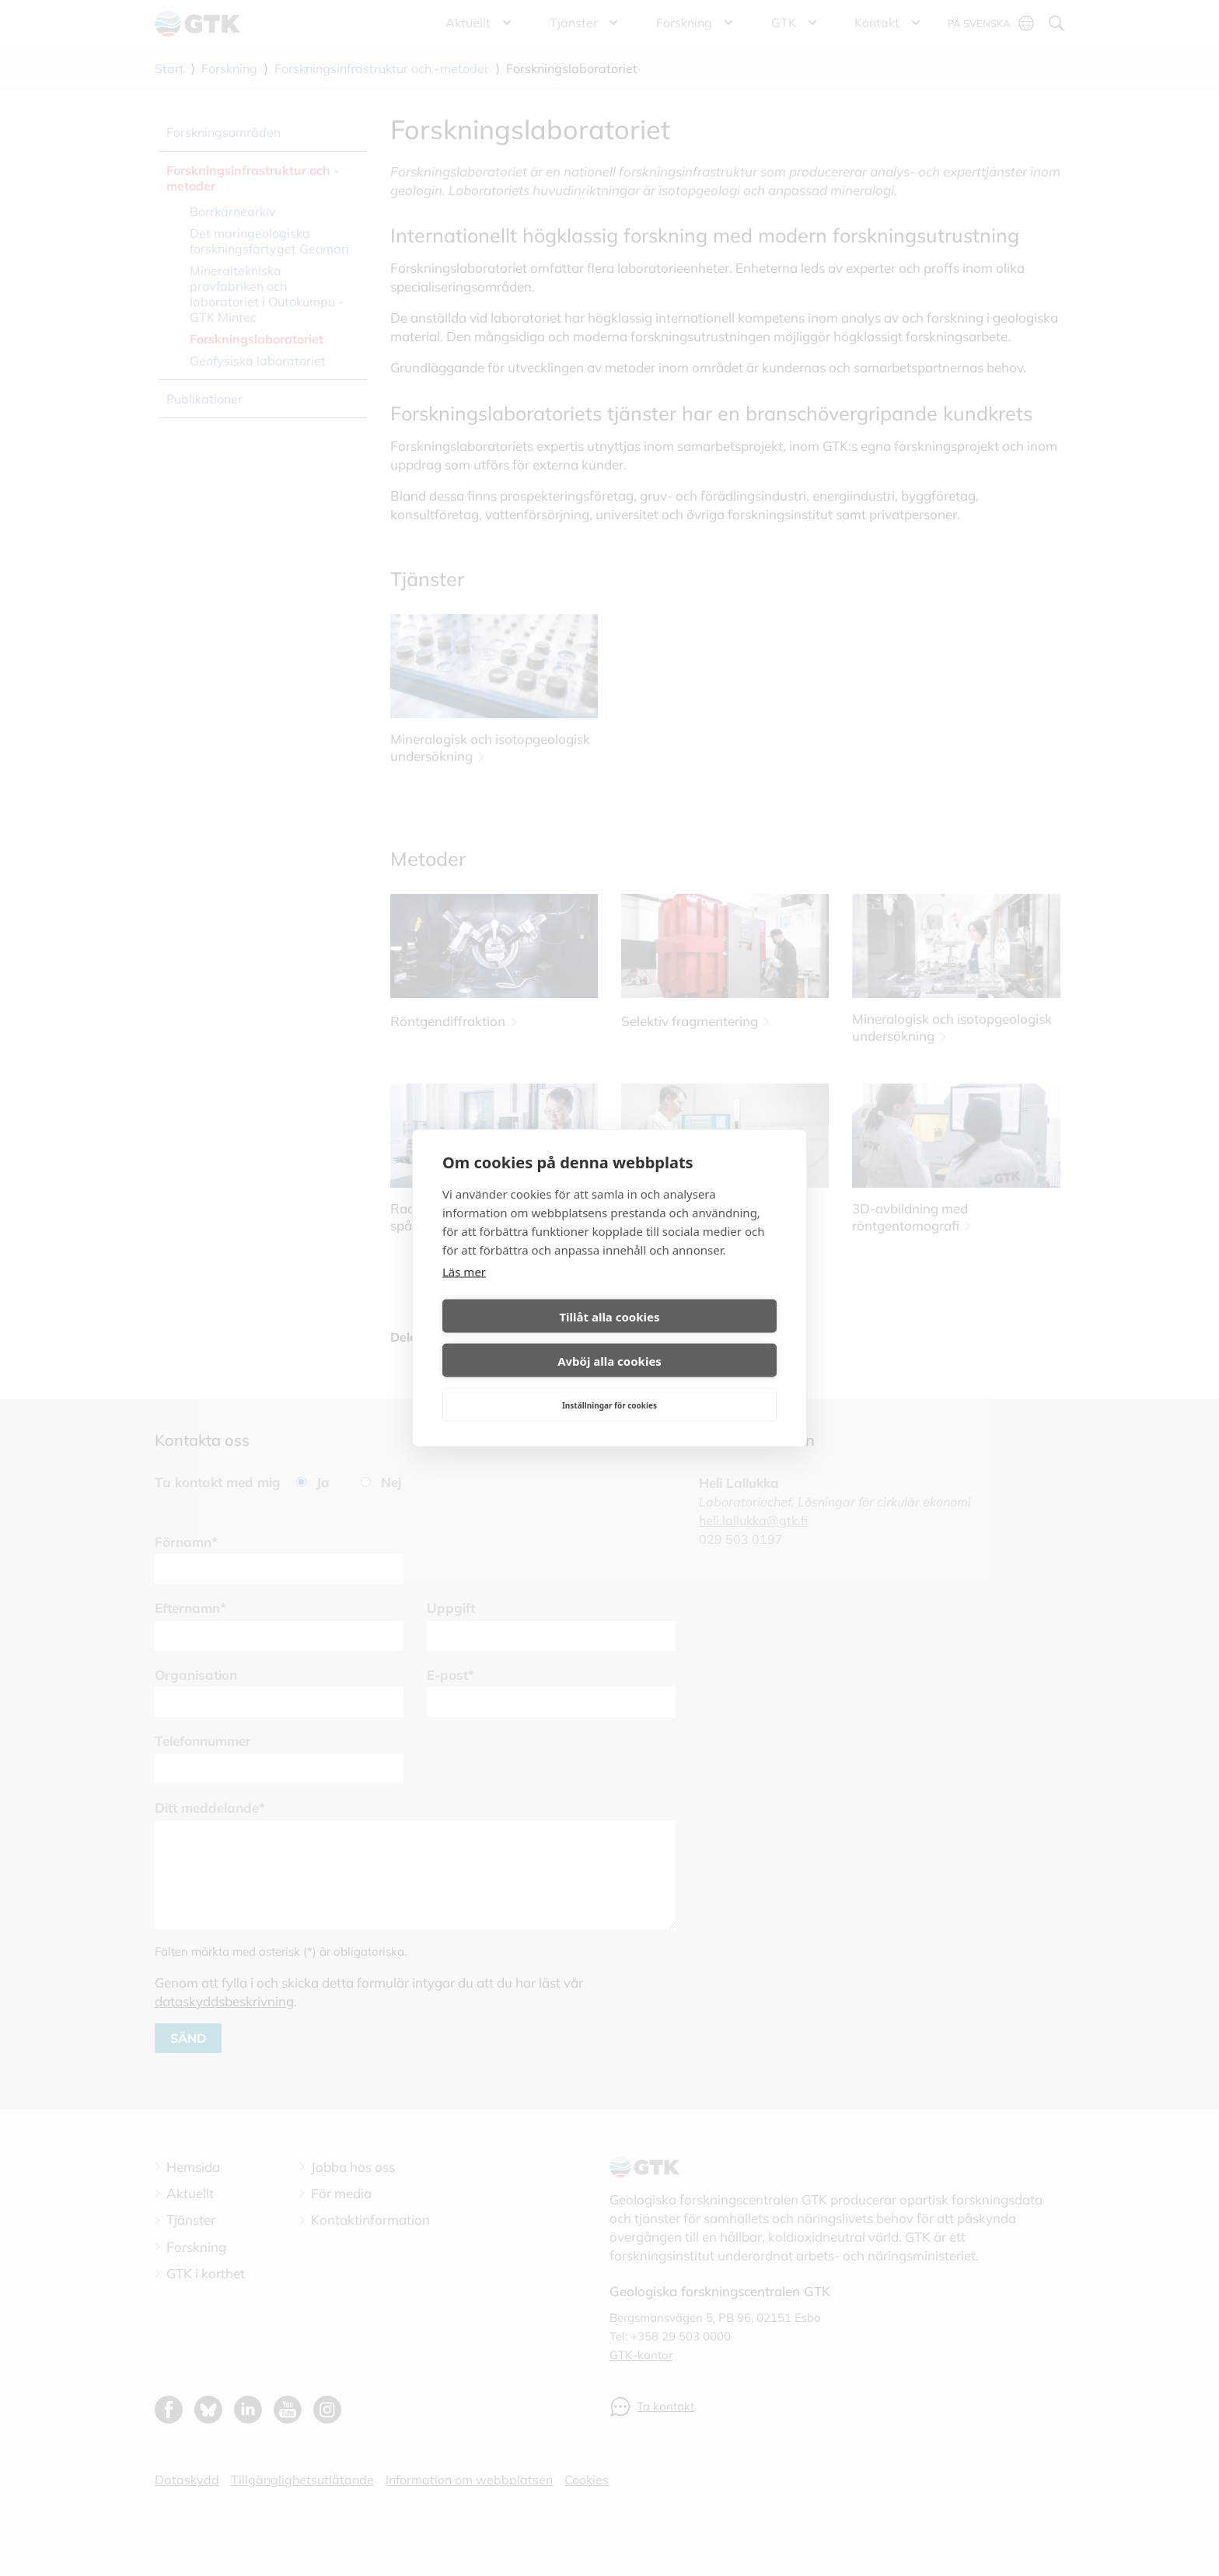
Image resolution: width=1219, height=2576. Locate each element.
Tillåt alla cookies (523, 1338)
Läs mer (464, 1293)
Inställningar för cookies (609, 1382)
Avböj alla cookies (696, 1338)
